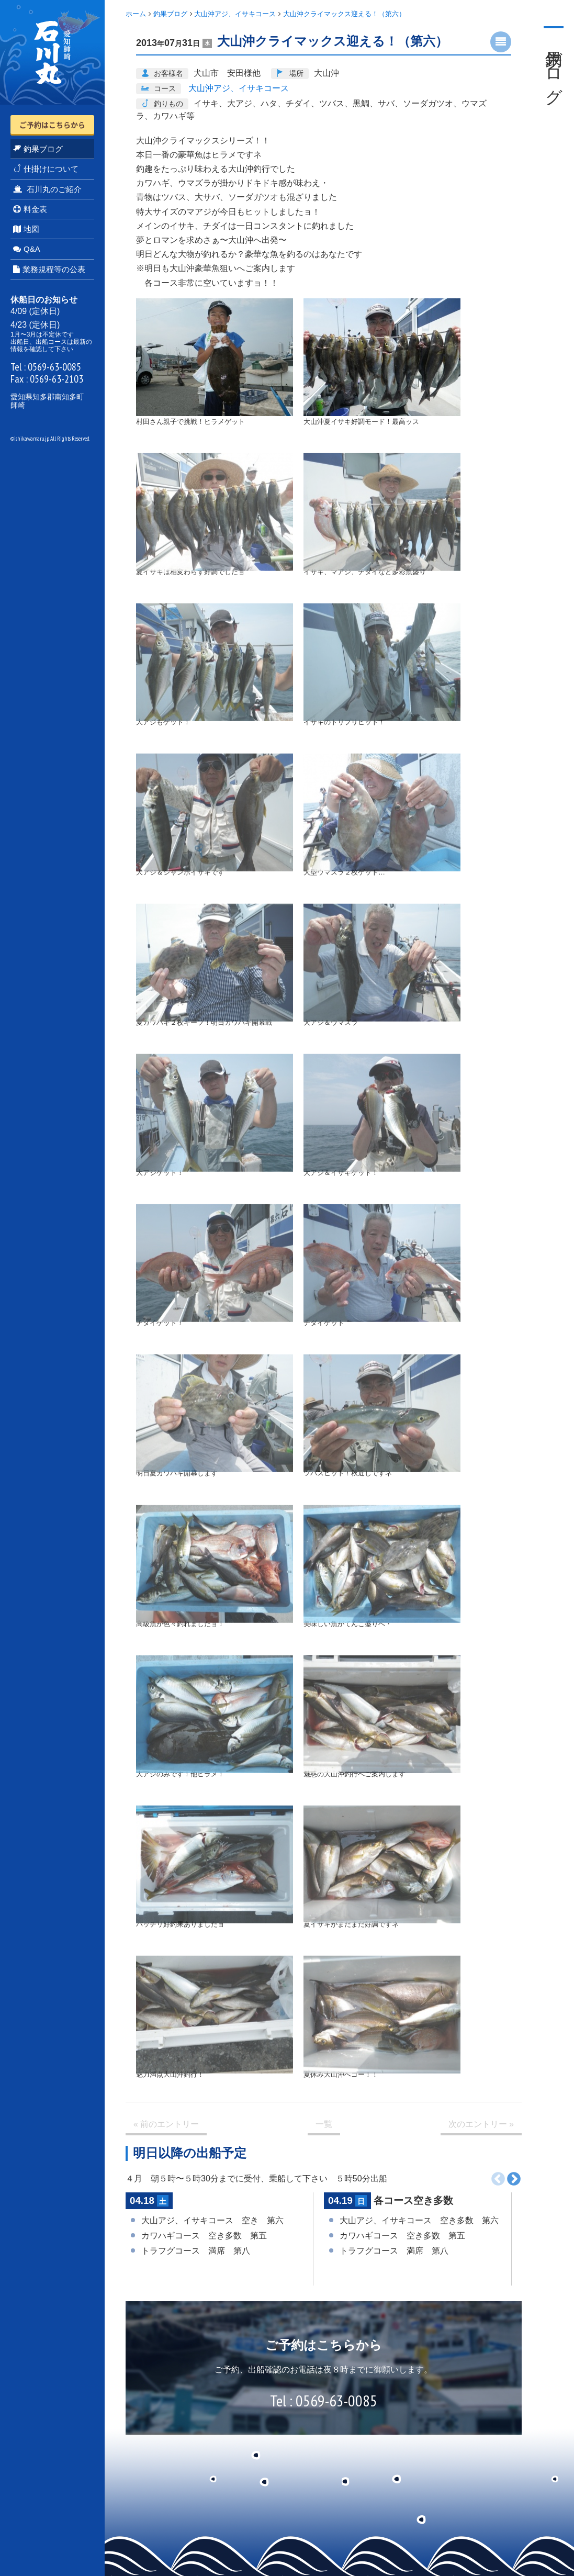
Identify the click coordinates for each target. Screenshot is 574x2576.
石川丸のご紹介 (47, 189)
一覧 (324, 2124)
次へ (514, 2179)
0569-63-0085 (54, 367)
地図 (26, 229)
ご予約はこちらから (52, 124)
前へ (498, 2179)
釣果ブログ (38, 148)
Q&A (26, 248)
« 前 (166, 2124)
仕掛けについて (45, 168)
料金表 (30, 209)
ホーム (136, 14)
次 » (481, 2124)
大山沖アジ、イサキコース (235, 14)
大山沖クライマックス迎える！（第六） (344, 14)
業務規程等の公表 (49, 269)
